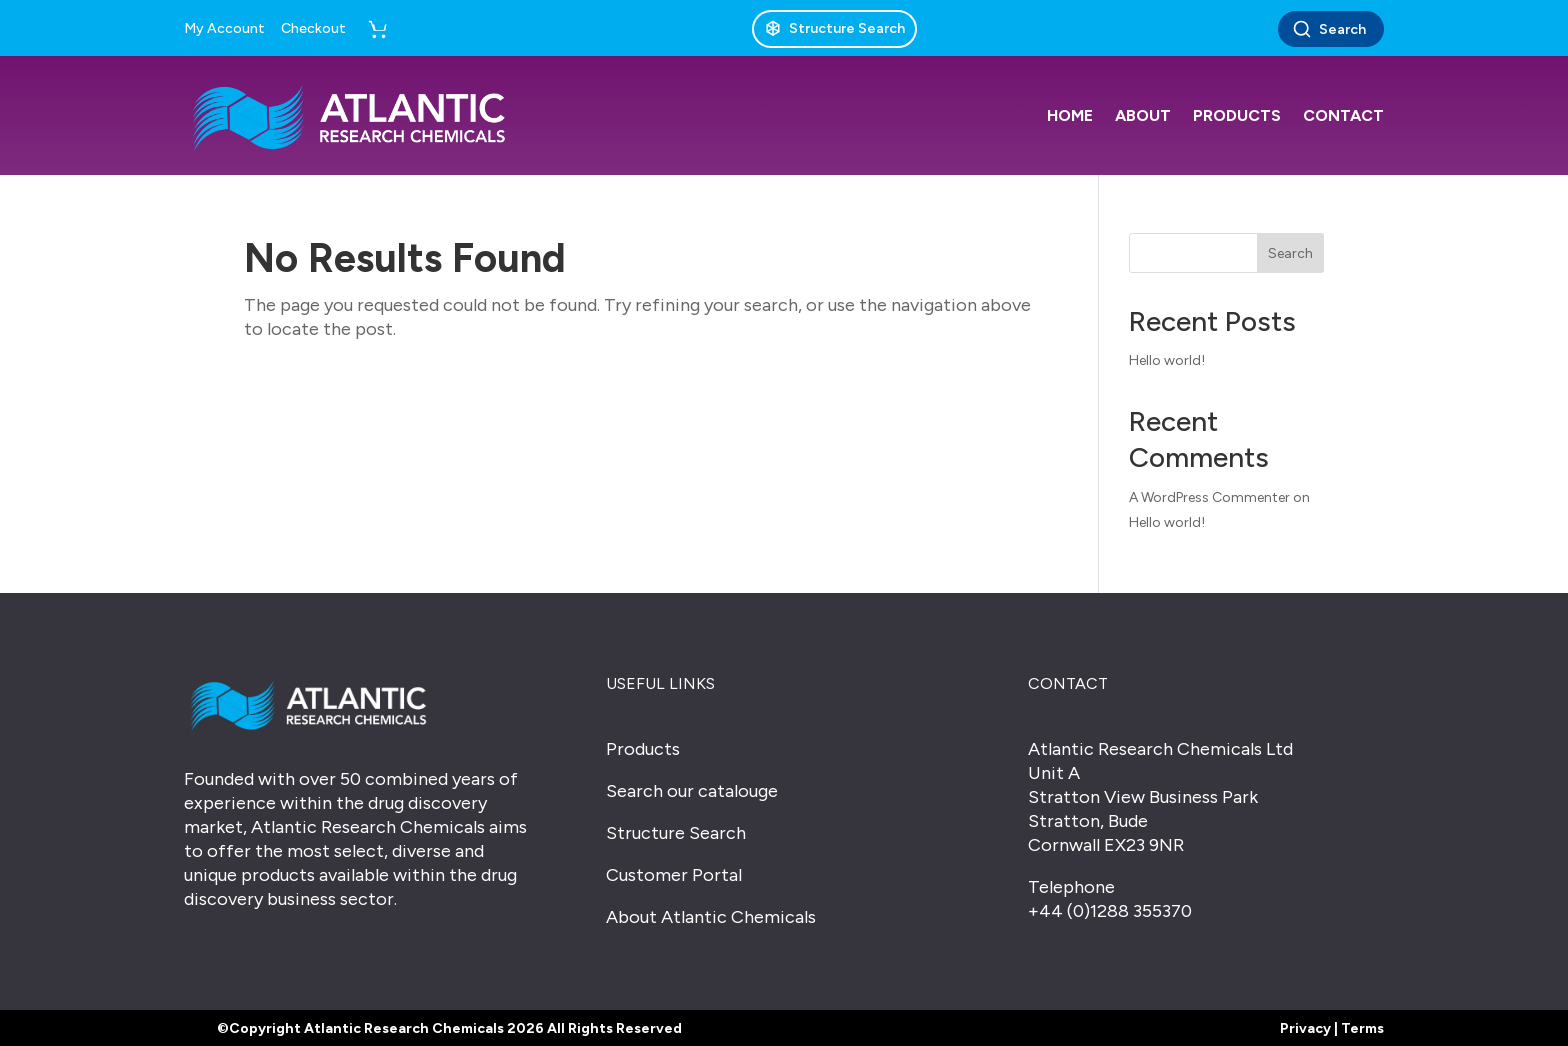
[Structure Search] (834, 29)
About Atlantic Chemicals (711, 917)
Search (1329, 29)
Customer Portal (674, 875)
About (1143, 115)
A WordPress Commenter (1209, 497)
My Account (224, 29)
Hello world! (1167, 360)
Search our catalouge (692, 791)
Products (1237, 115)
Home (1070, 115)
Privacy (1305, 1028)
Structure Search (676, 833)
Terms (1362, 1028)
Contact (1343, 115)
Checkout (313, 29)
